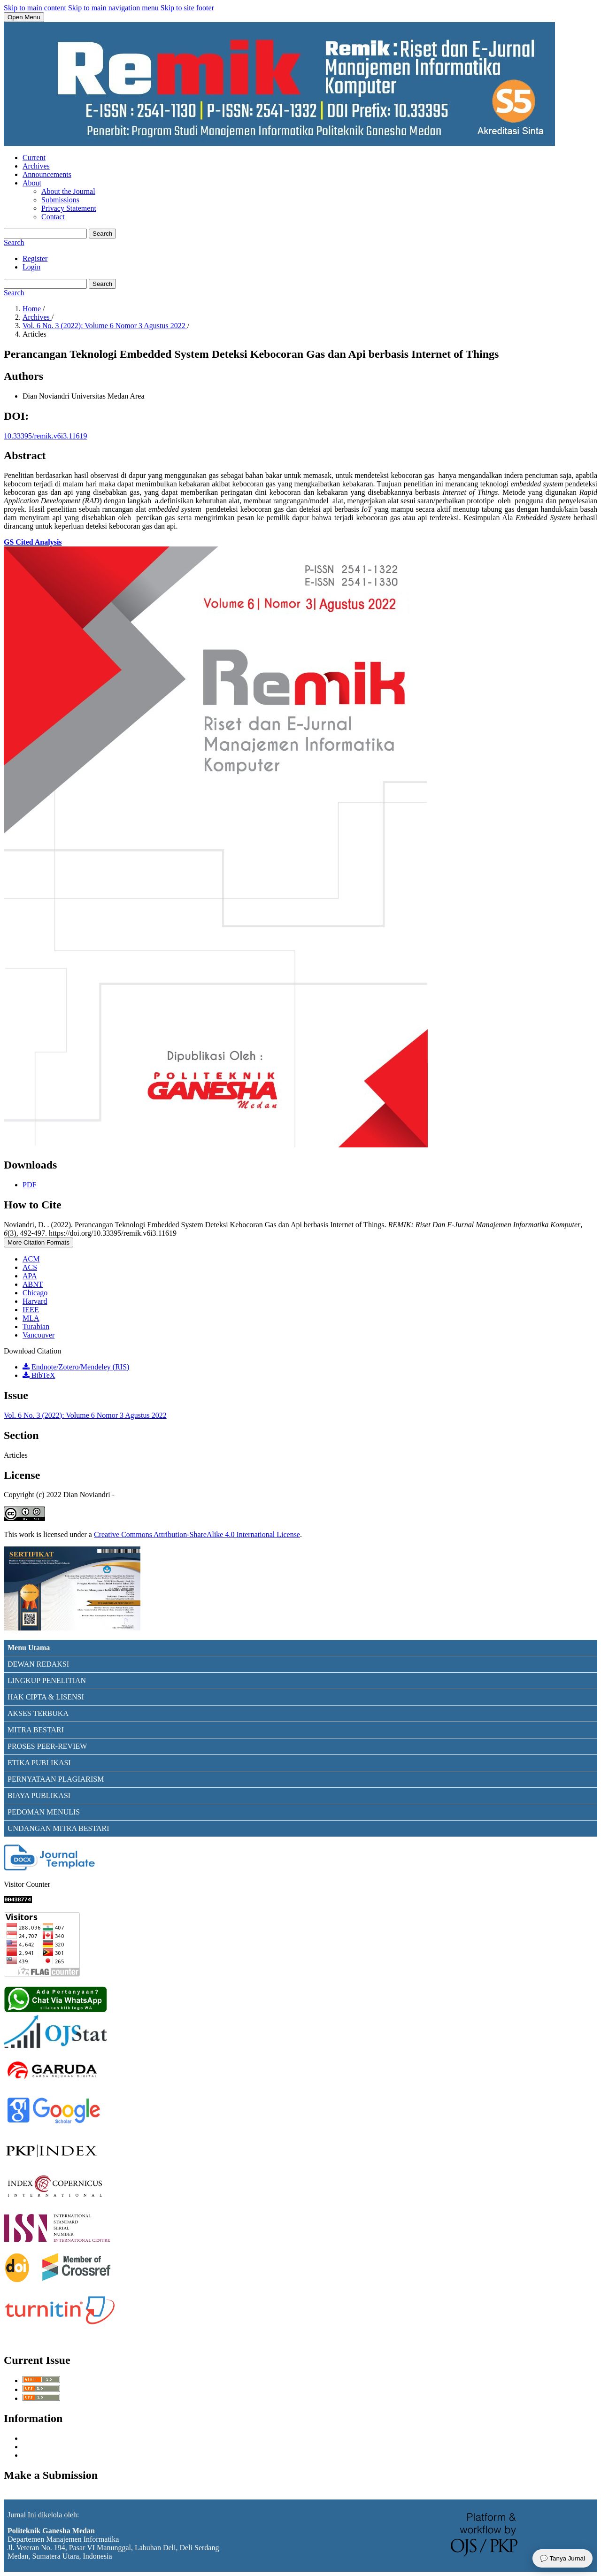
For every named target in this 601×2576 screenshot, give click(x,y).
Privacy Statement (68, 208)
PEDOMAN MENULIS (44, 1812)
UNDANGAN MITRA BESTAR (57, 1828)
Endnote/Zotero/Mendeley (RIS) (76, 1367)
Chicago (35, 1293)
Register (35, 258)
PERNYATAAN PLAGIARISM (56, 1779)
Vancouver (38, 1335)
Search (102, 233)
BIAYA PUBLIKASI (39, 1795)
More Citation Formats (38, 1242)
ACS (30, 1267)
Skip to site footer (187, 8)
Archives (36, 166)
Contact (53, 217)
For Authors (41, 2447)
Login (31, 267)
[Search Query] (45, 233)
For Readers (41, 2438)
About (32, 183)
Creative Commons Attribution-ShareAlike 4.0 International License (197, 1534)
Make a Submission (33, 2495)
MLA (31, 1318)
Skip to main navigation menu (113, 8)
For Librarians (44, 2455)
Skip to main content (35, 8)
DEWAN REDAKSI (38, 1664)
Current (34, 157)
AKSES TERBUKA (38, 1713)
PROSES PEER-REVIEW (47, 1746)
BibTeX (39, 1375)
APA (30, 1276)
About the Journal (68, 191)
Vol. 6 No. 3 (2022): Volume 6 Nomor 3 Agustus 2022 (105, 326)
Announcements (47, 174)
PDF (29, 1185)
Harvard (35, 1301)
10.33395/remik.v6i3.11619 (45, 436)
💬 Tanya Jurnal (562, 2558)
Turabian (36, 1326)
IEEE (31, 1310)
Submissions (60, 200)
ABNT (33, 1284)
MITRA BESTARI (36, 1730)
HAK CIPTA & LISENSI (46, 1697)
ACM (31, 1259)
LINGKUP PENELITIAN (47, 1680)
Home (33, 309)
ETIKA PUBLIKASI (39, 1763)
